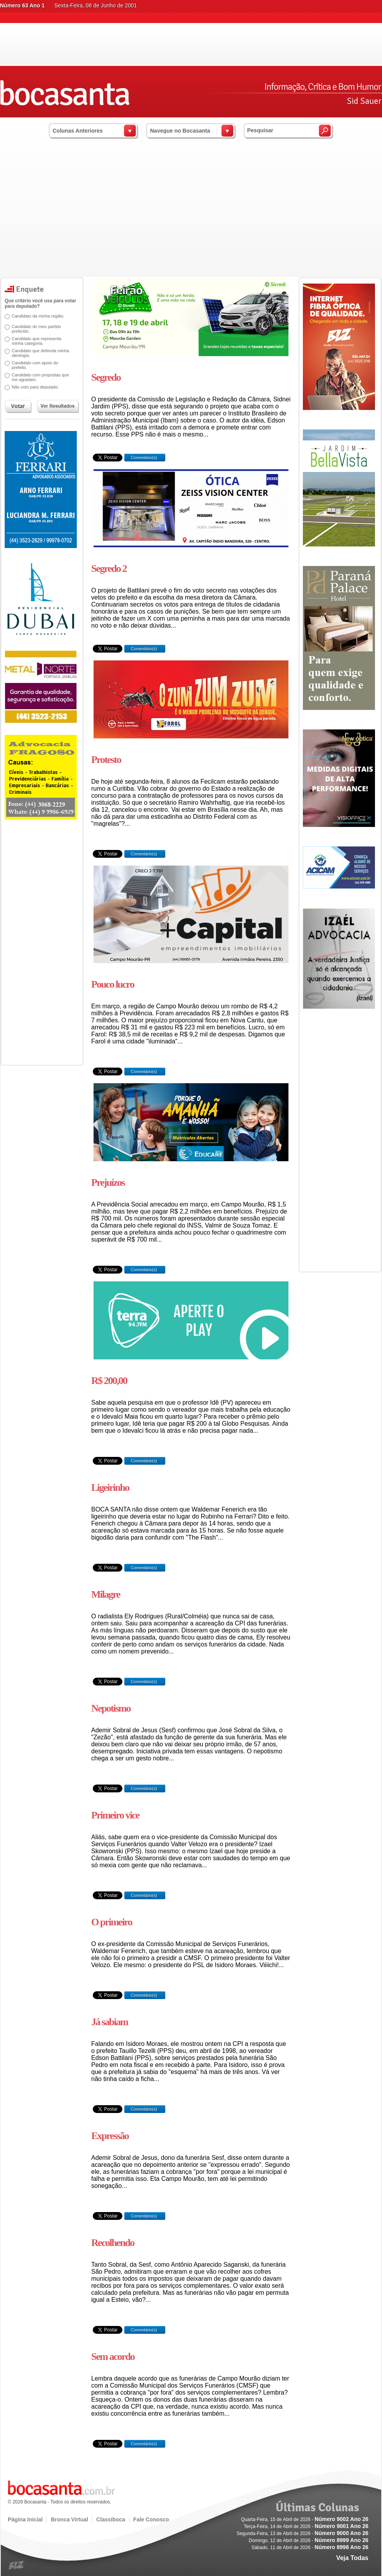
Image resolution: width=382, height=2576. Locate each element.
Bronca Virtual (69, 2519)
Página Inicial (25, 2519)
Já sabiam (109, 2022)
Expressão (110, 2135)
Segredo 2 (109, 568)
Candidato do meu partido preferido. (36, 329)
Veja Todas (352, 2558)
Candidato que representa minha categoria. (36, 341)
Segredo (105, 377)
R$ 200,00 (109, 1380)
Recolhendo (112, 2242)
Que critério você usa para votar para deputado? (40, 303)
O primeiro (111, 1922)
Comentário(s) (143, 457)
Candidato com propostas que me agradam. (40, 377)
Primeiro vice (115, 1815)
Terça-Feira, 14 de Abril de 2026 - (306, 2526)
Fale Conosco (151, 2519)
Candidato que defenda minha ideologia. (40, 353)
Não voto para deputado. (35, 387)
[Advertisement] (191, 218)
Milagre (105, 1594)
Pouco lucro (112, 984)
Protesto (106, 759)
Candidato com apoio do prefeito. (35, 365)
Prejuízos (108, 1182)
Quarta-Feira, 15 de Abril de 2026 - (304, 2519)
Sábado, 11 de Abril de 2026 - (309, 2547)
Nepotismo (110, 1708)
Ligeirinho (110, 1487)
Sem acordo (112, 2356)
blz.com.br (16, 2565)
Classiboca (110, 2519)
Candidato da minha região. (38, 316)
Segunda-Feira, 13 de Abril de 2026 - (302, 2533)
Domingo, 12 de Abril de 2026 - (308, 2540)
